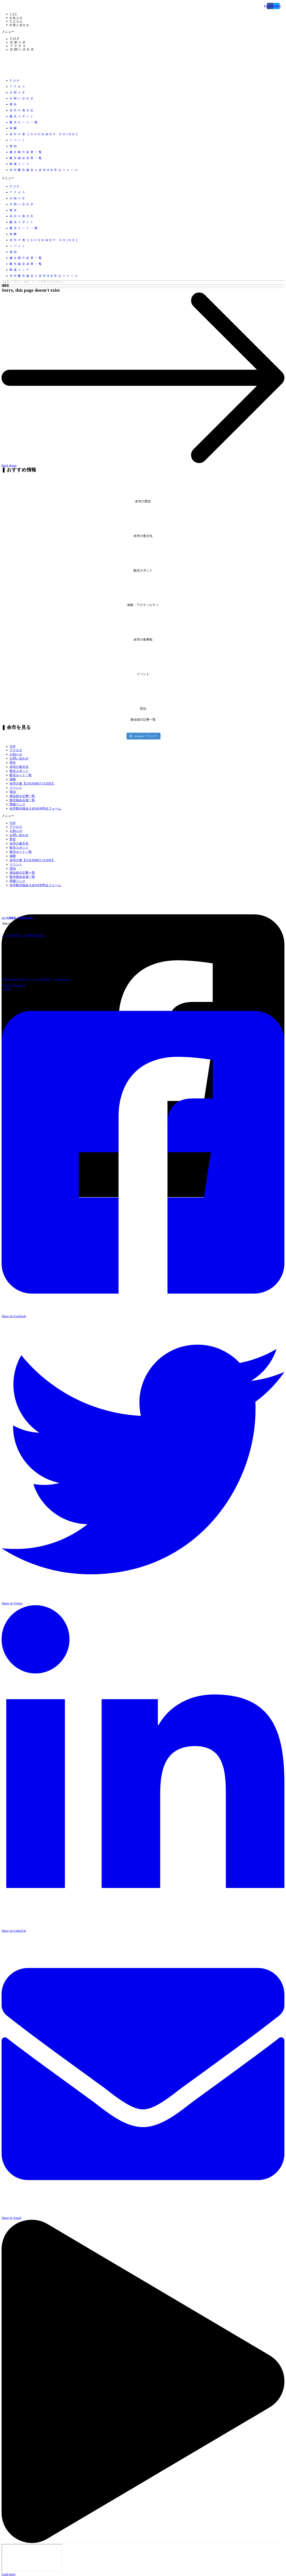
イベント (18, 140)
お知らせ (16, 17)
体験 (14, 128)
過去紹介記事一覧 (26, 152)
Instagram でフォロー (143, 735)
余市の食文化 (22, 110)
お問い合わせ (20, 24)
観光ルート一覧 (24, 122)
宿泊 (14, 146)
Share (6, 988)
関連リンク (20, 164)
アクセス (16, 21)
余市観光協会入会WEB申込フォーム (44, 170)
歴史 (14, 104)
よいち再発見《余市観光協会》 (24, 935)
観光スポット (22, 116)
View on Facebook (13, 985)
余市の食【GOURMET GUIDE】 (45, 134)
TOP (13, 14)
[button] (143, 32)
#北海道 (6, 979)
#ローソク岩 (32, 979)
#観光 (13, 979)
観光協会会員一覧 (26, 158)
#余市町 (21, 979)
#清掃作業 (45, 979)
